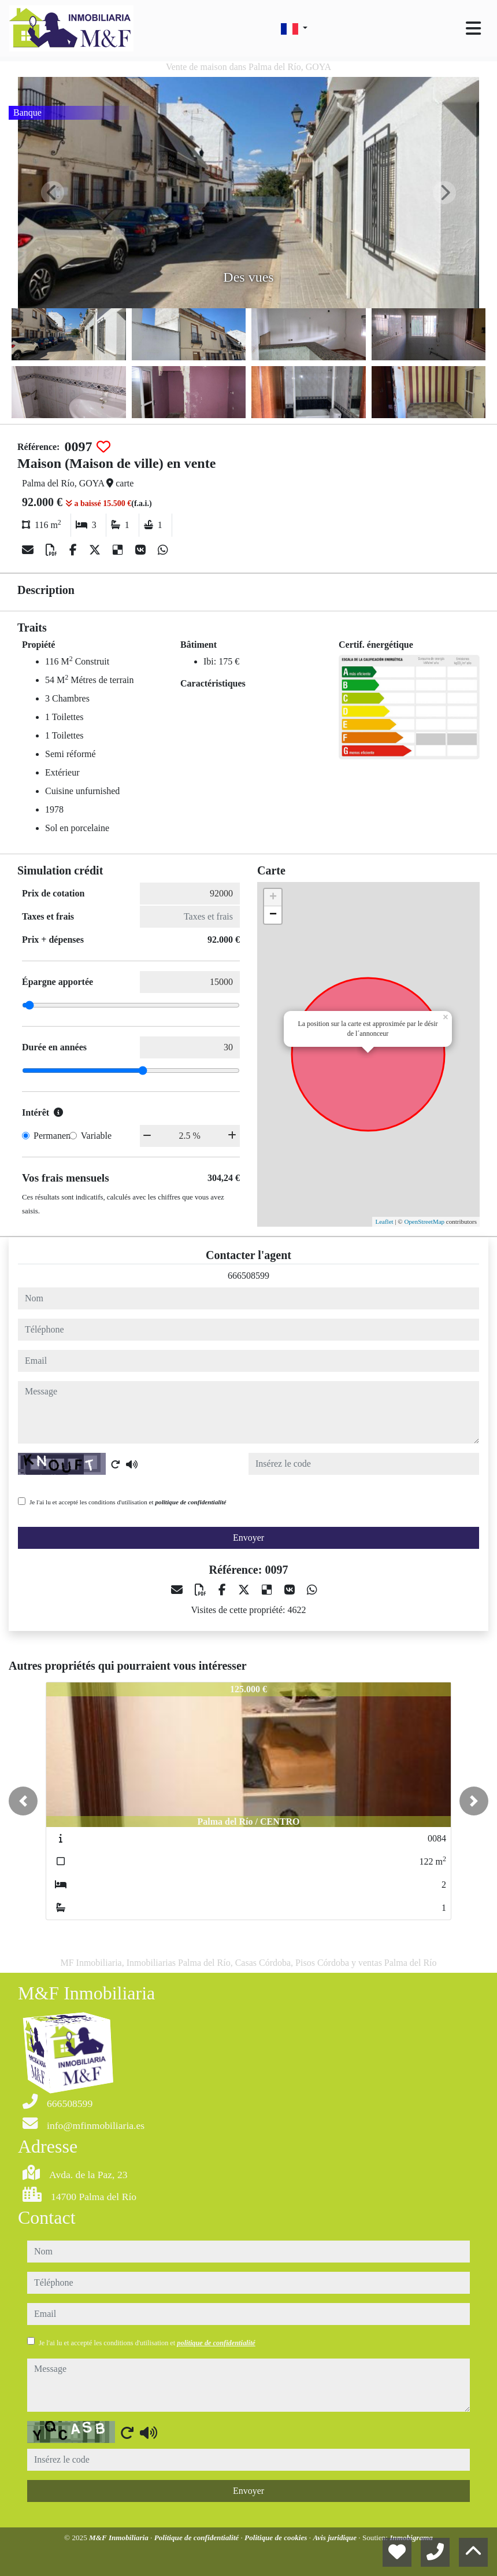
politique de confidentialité (190, 1502)
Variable (96, 1136)
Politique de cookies (276, 2537)
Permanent (53, 1136)
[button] (23, 1801)
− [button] (273, 915)
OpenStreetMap (424, 1221)
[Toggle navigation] (473, 28)
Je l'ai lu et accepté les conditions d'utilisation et (128, 1502)
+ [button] (273, 897)
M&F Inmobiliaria (119, 2537)
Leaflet (384, 1221)
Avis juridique (335, 2537)
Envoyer (248, 1537)
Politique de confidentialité (197, 2537)
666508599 (248, 1275)
